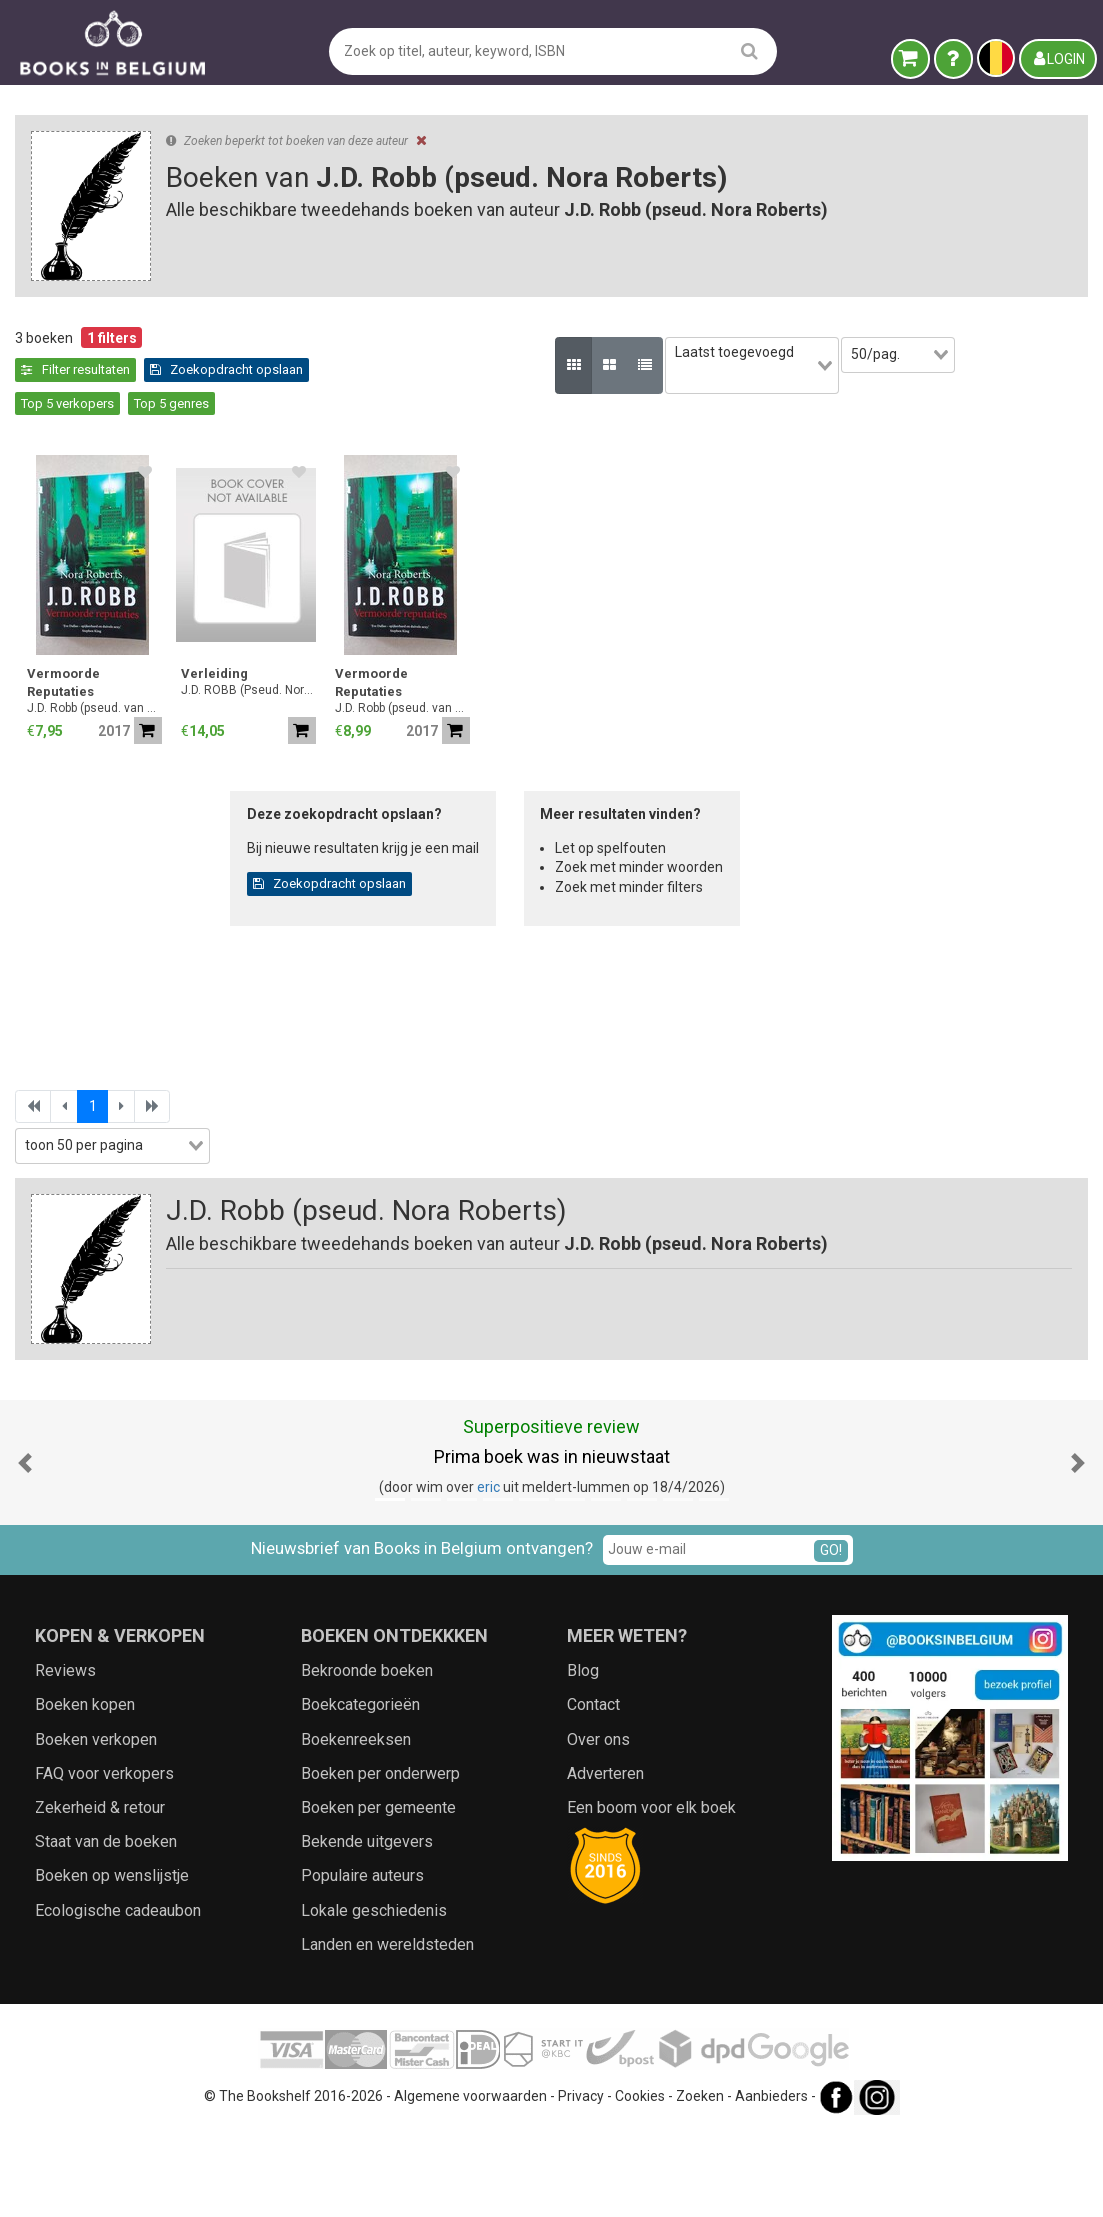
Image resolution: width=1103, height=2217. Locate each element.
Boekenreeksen (356, 1825)
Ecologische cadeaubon (118, 1996)
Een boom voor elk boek (651, 1893)
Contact (593, 1791)
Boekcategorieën (360, 1791)
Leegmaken (170, 358)
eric (488, 1573)
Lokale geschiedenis (374, 1996)
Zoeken (700, 2182)
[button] (25, 1548)
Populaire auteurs (362, 1962)
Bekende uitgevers (367, 1927)
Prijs (38, 816)
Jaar (39, 774)
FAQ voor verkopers (104, 1859)
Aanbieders (771, 2182)
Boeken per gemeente (378, 1893)
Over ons (598, 1825)
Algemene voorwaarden (470, 2182)
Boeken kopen (85, 1791)
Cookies (640, 2182)
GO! (831, 1636)
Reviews (65, 1756)
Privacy (581, 2182)
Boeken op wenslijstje (112, 1962)
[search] (749, 50)
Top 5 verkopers (571, 369)
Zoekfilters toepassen (170, 1202)
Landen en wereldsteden (387, 2030)
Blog (583, 1756)
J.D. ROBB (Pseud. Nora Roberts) (578, 657)
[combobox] (170, 694)
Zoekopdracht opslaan (428, 369)
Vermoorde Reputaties (393, 649)
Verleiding (544, 640)
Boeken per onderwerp (380, 1859)
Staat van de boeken (106, 1927)
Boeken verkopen (96, 1825)
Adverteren (605, 1859)
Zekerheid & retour (100, 1893)
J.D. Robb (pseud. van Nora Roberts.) (424, 675)
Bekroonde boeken (367, 1756)
